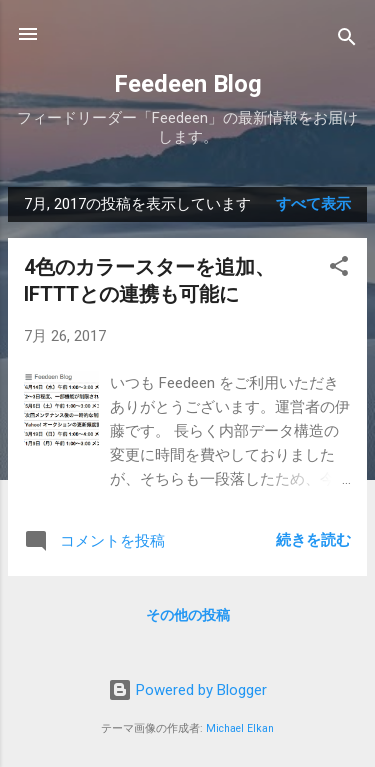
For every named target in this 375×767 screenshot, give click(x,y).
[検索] (347, 40)
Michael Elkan (240, 728)
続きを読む (313, 540)
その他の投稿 (188, 615)
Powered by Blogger (187, 690)
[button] (339, 269)
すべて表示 (313, 204)
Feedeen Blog (188, 84)
